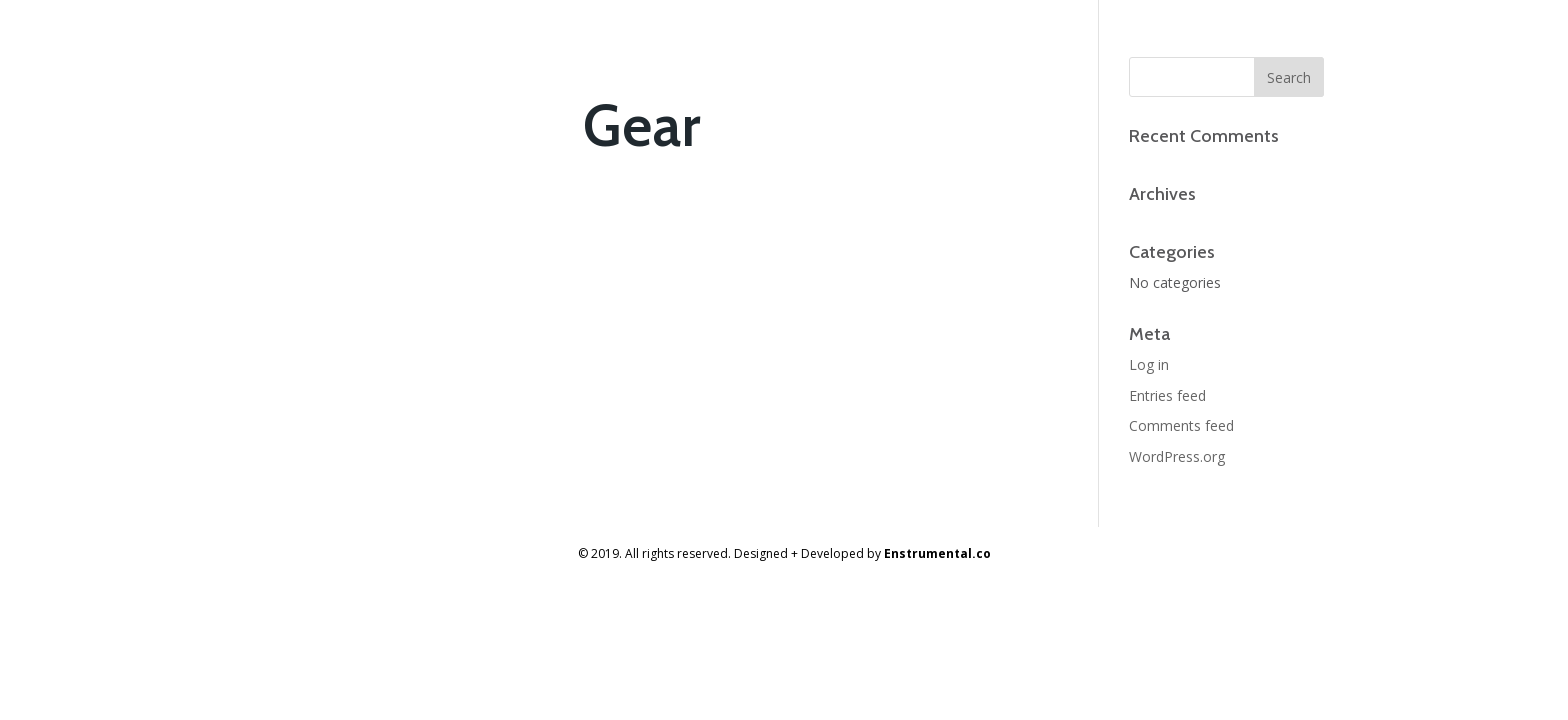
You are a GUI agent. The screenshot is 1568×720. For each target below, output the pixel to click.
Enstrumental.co (937, 553)
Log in (1149, 364)
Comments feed (1181, 425)
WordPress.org (1177, 456)
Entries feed (1167, 395)
